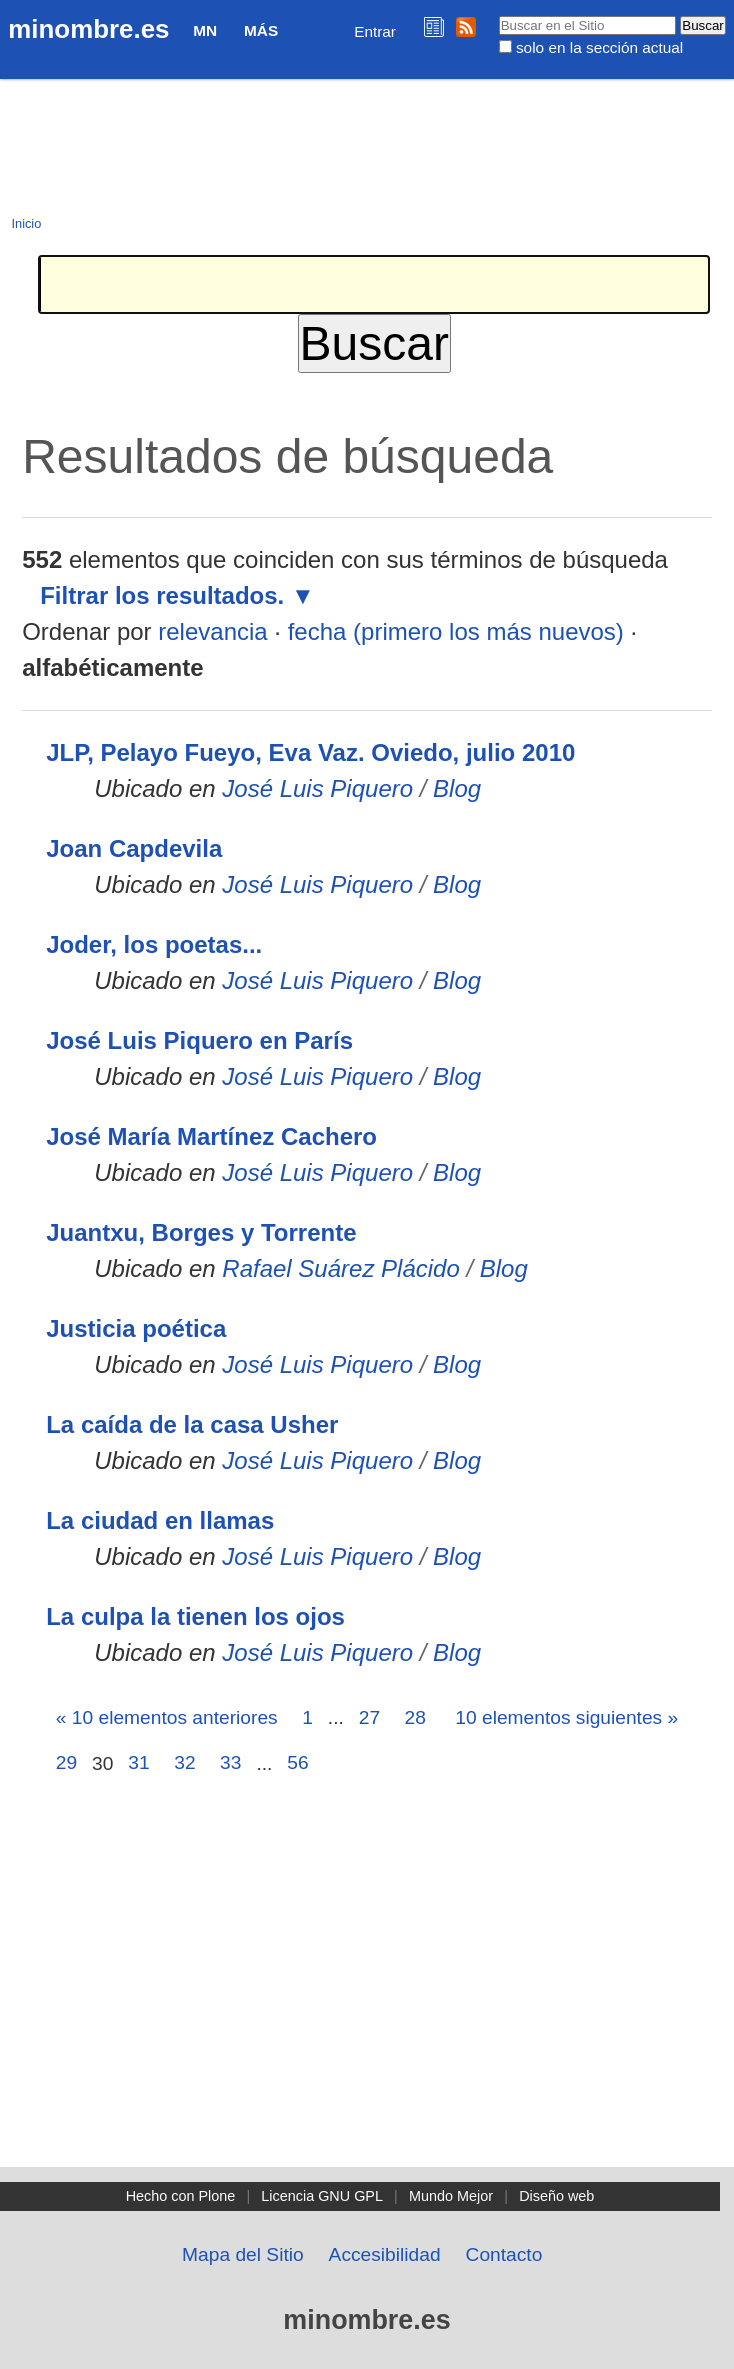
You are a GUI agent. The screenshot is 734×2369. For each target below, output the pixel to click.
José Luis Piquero (317, 788)
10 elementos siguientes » (566, 1717)
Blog (457, 788)
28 (415, 1717)
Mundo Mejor (451, 2196)
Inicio (26, 223)
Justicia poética (136, 1328)
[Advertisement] (367, 2017)
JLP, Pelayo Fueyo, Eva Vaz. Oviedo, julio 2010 (310, 752)
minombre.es (88, 29)
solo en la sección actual (599, 47)
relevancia (212, 631)
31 (138, 1762)
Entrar (375, 31)
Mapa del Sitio (243, 2254)
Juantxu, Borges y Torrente (201, 1232)
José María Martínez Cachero (211, 1136)
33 (230, 1762)
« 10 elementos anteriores (167, 1717)
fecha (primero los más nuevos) (456, 631)
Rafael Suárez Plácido (340, 1268)
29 (66, 1762)
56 (297, 1762)
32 (184, 1762)
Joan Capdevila (134, 848)
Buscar (497, 15)
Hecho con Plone (181, 2196)
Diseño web (556, 2196)
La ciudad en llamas (160, 1520)
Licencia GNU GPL (322, 2196)
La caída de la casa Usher (192, 1424)
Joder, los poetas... (154, 944)
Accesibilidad (385, 2254)
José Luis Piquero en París (199, 1040)
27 (369, 1717)
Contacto (504, 2254)
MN (205, 30)
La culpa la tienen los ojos (195, 1616)
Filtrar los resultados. (162, 595)
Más (261, 30)
